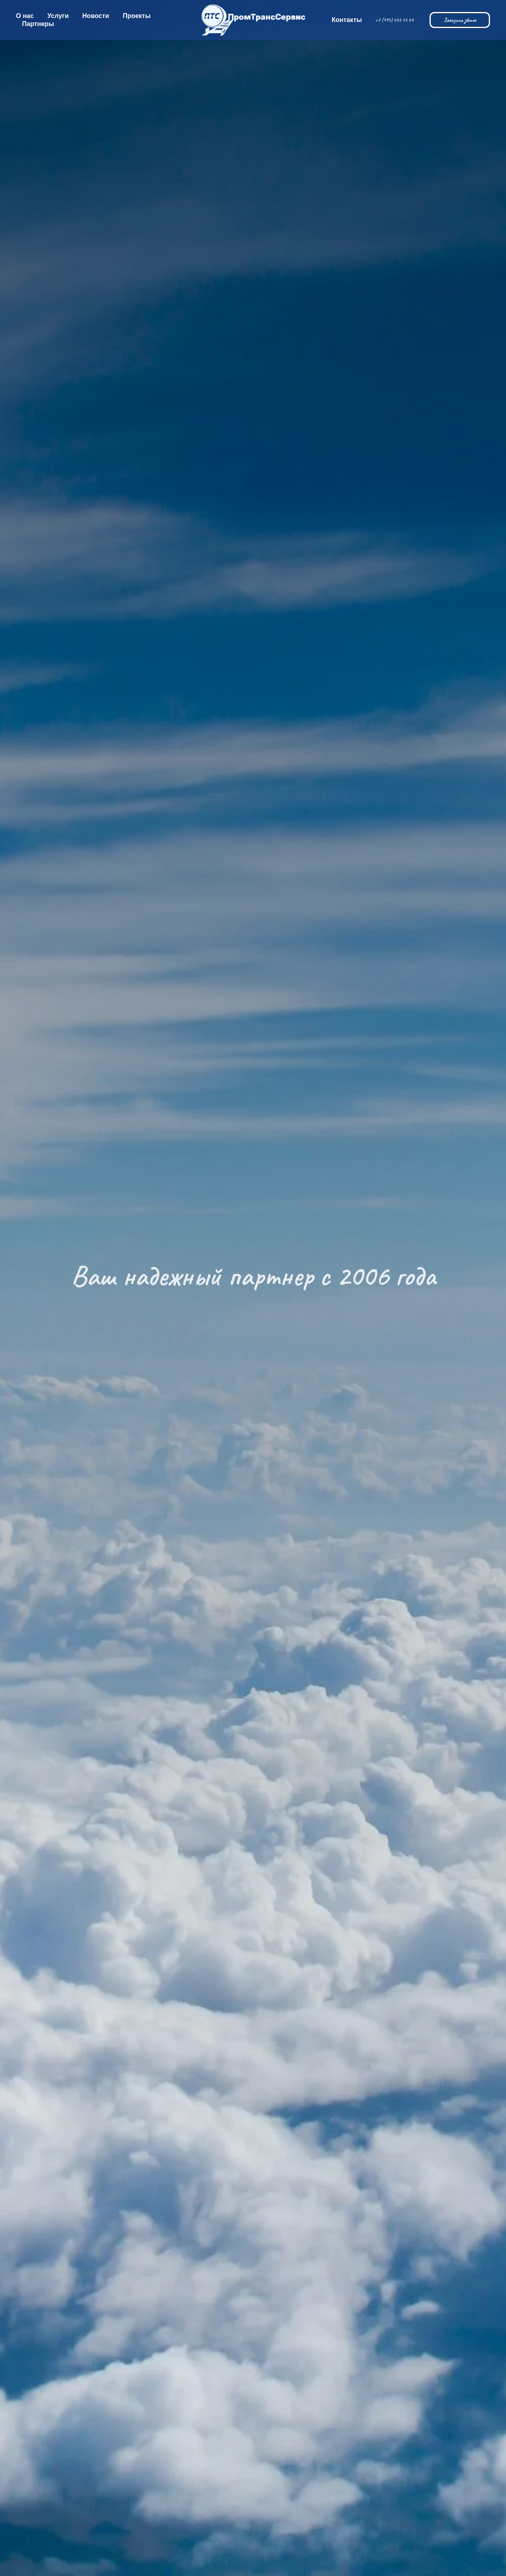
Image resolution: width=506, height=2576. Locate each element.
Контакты (347, 19)
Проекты (137, 15)
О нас (25, 15)
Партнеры (38, 23)
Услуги (57, 15)
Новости (95, 15)
